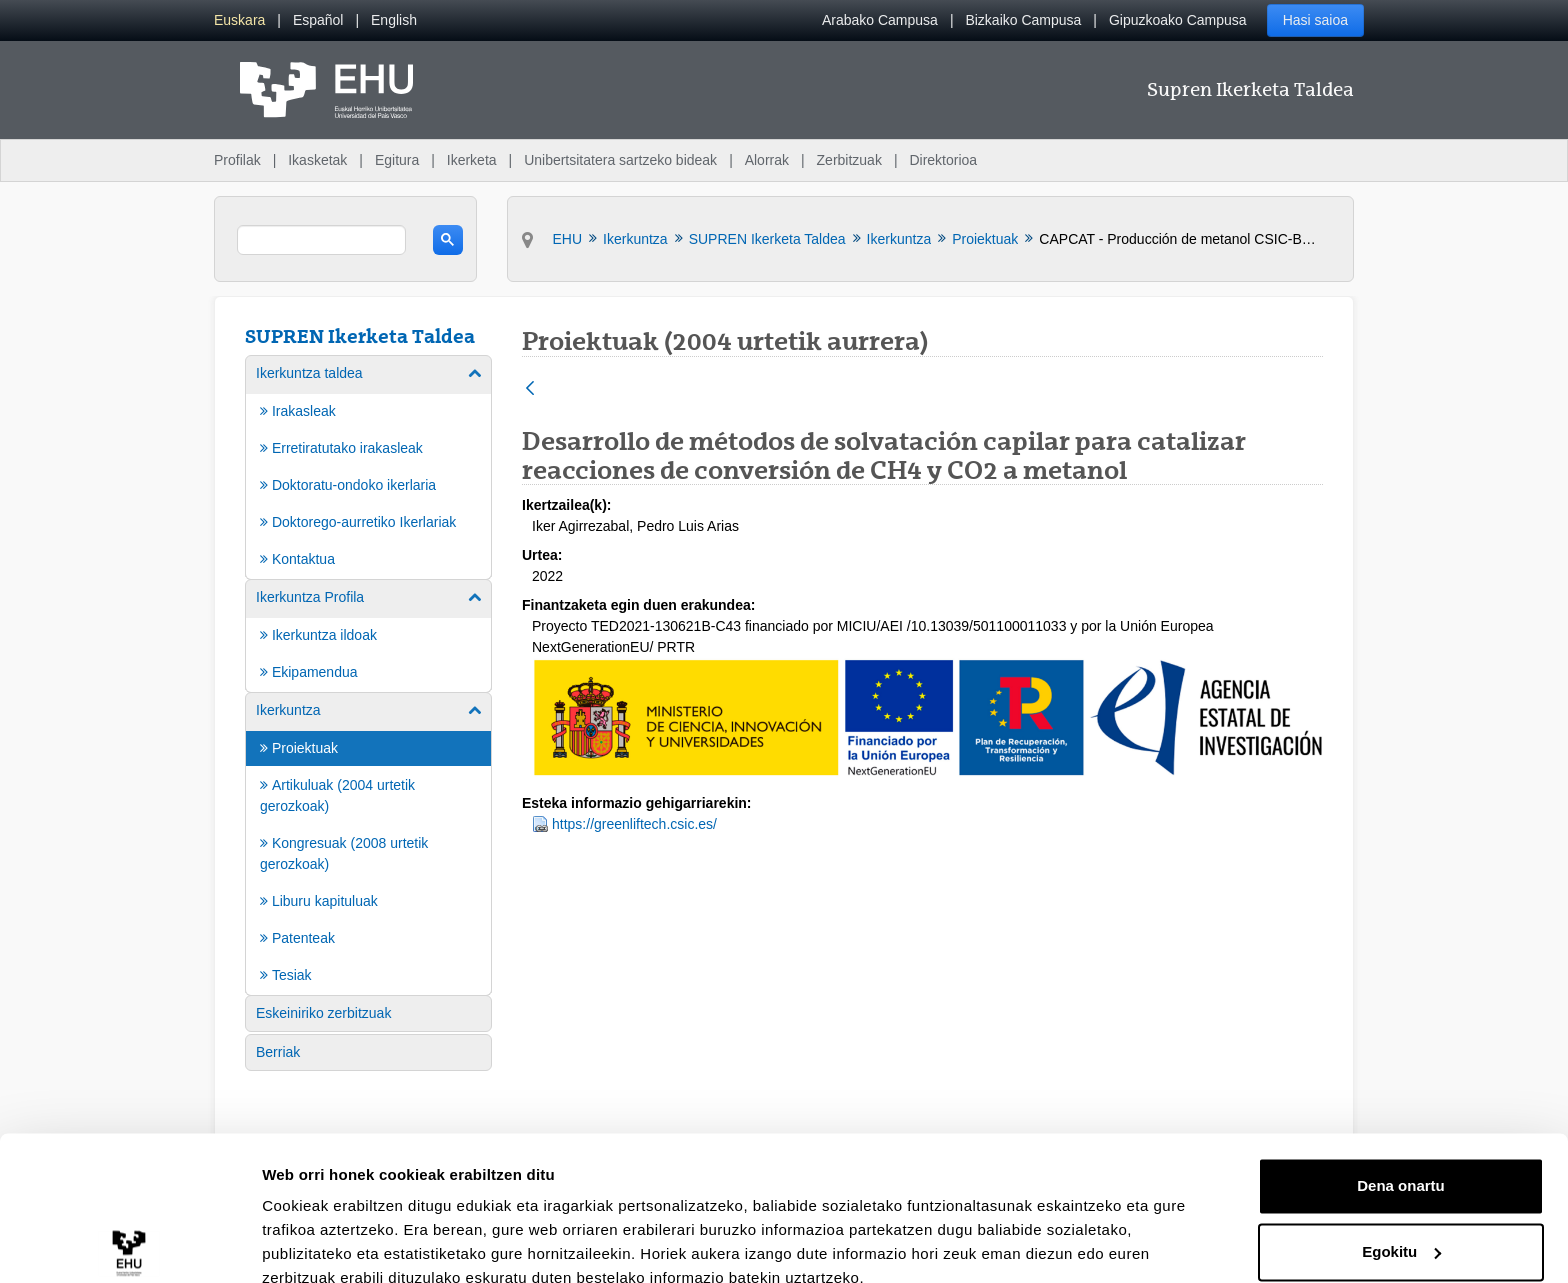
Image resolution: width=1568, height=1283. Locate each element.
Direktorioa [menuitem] (943, 160)
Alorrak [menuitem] (767, 160)
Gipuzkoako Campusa (1178, 20)
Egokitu (1401, 1161)
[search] (321, 240)
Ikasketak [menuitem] (317, 160)
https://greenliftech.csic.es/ (634, 824)
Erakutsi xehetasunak (340, 1243)
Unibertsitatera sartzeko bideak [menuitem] (620, 160)
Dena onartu (1401, 1096)
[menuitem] (239, 20)
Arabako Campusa (880, 20)
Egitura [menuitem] (397, 160)
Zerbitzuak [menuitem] (849, 160)
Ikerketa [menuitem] (472, 160)
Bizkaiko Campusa (1023, 20)
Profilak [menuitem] (237, 160)
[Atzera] (530, 389)
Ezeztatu (1401, 1227)
